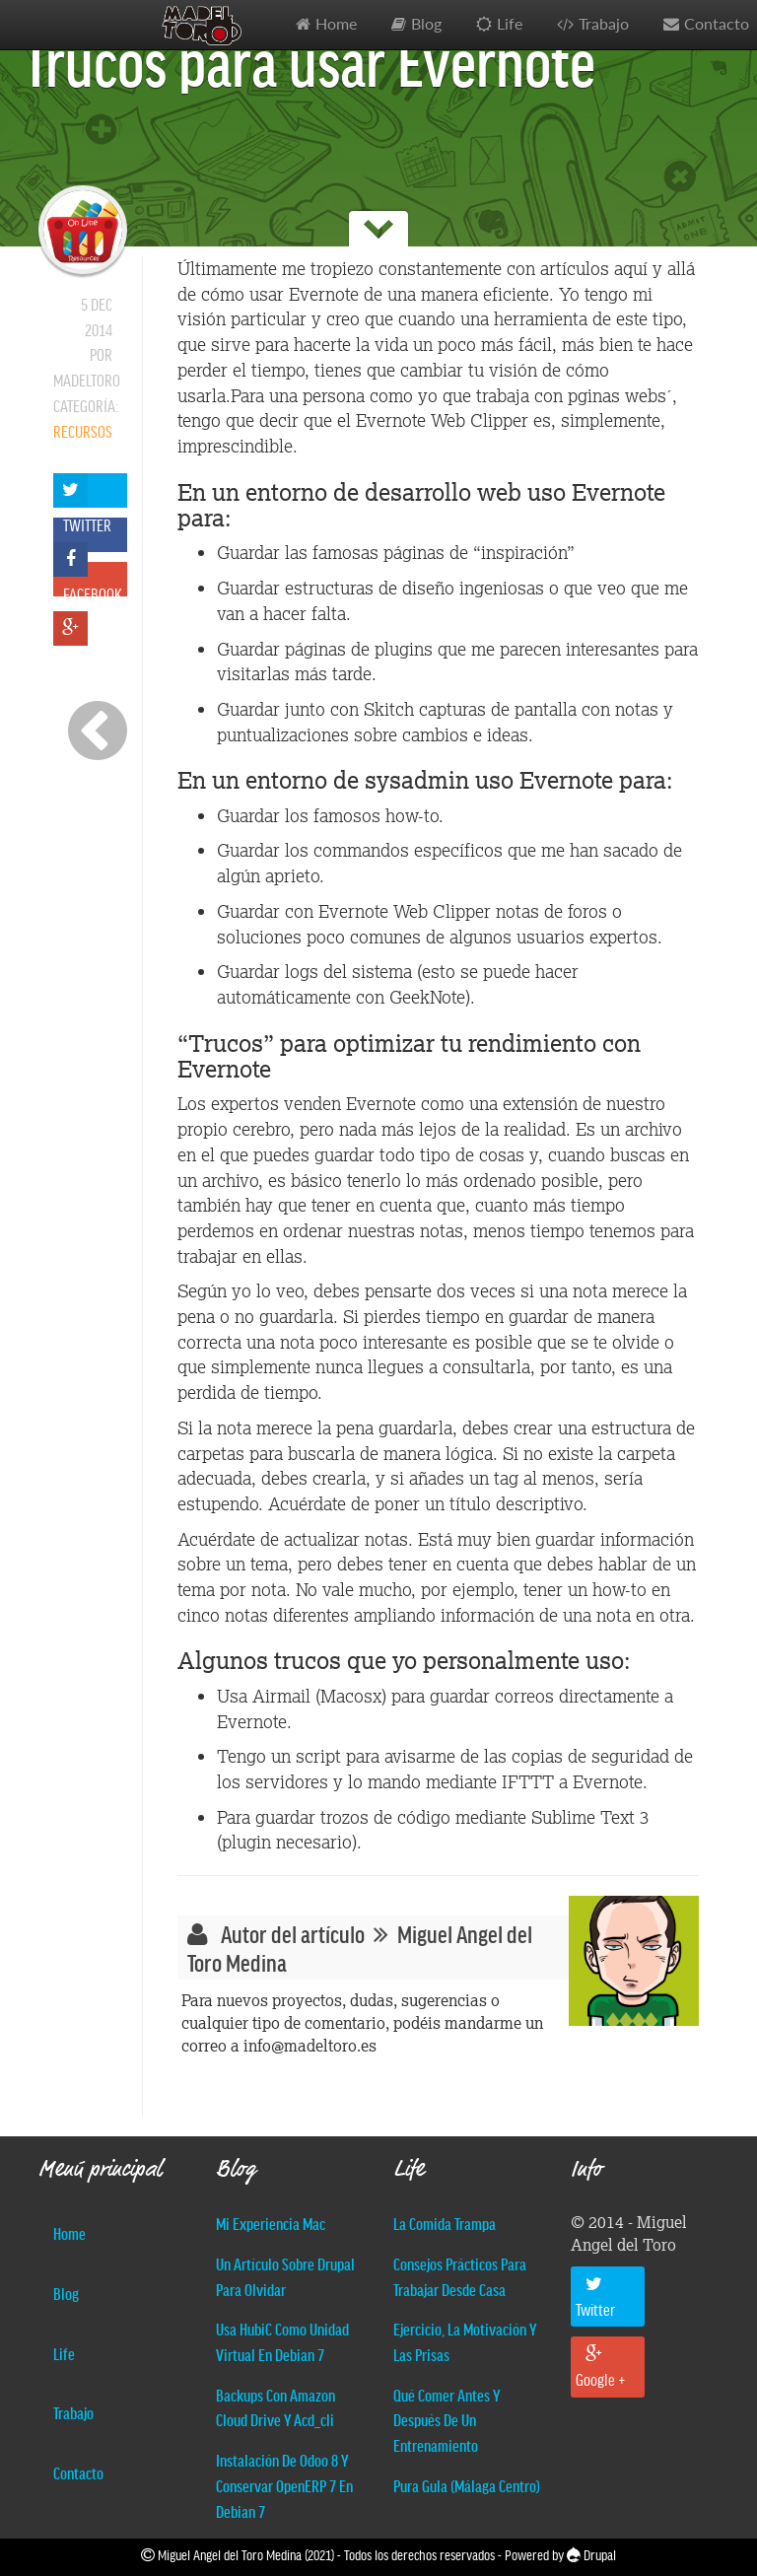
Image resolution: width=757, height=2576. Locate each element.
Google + (601, 2366)
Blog (426, 24)
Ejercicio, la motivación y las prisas (464, 2341)
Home (336, 24)
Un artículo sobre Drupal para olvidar (285, 2276)
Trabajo (604, 24)
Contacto (78, 2472)
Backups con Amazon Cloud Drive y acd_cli (275, 2407)
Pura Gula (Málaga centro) (466, 2485)
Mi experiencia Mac (270, 2223)
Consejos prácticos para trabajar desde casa (459, 2276)
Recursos (82, 431)
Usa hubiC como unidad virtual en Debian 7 (282, 2341)
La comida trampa (444, 2223)
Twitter (595, 2296)
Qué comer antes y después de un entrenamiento (446, 2420)
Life (509, 24)
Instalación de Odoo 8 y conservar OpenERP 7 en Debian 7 (284, 2485)
